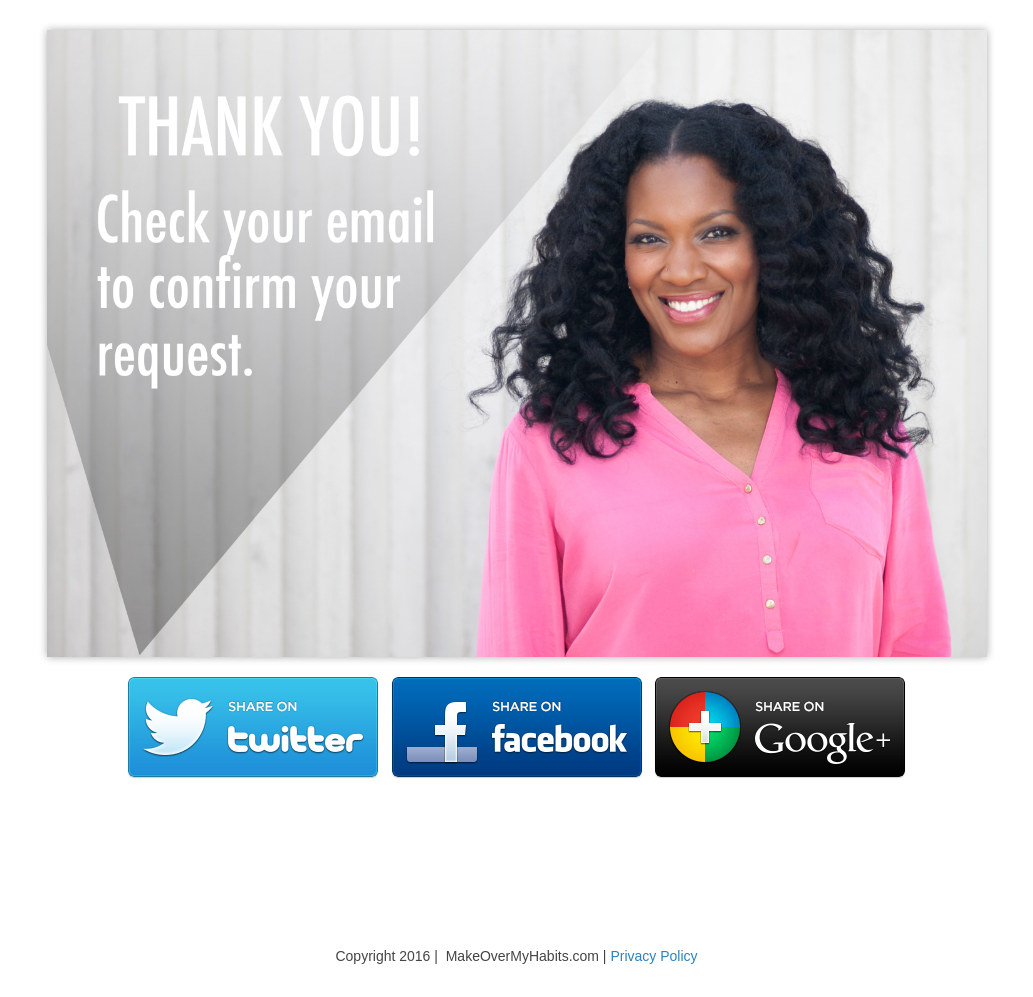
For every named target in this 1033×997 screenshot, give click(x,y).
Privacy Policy (653, 956)
